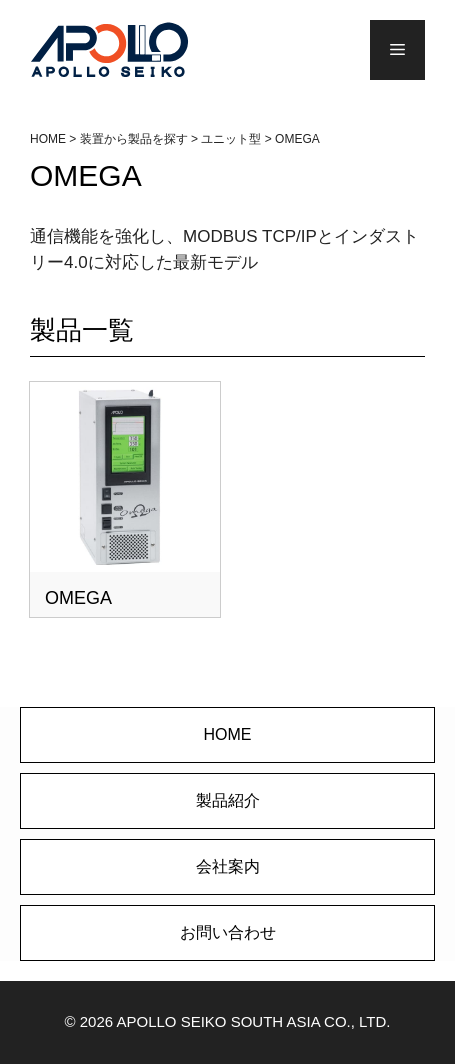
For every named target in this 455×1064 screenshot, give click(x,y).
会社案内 (228, 866)
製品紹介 (228, 800)
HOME (228, 734)
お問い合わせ (228, 932)
